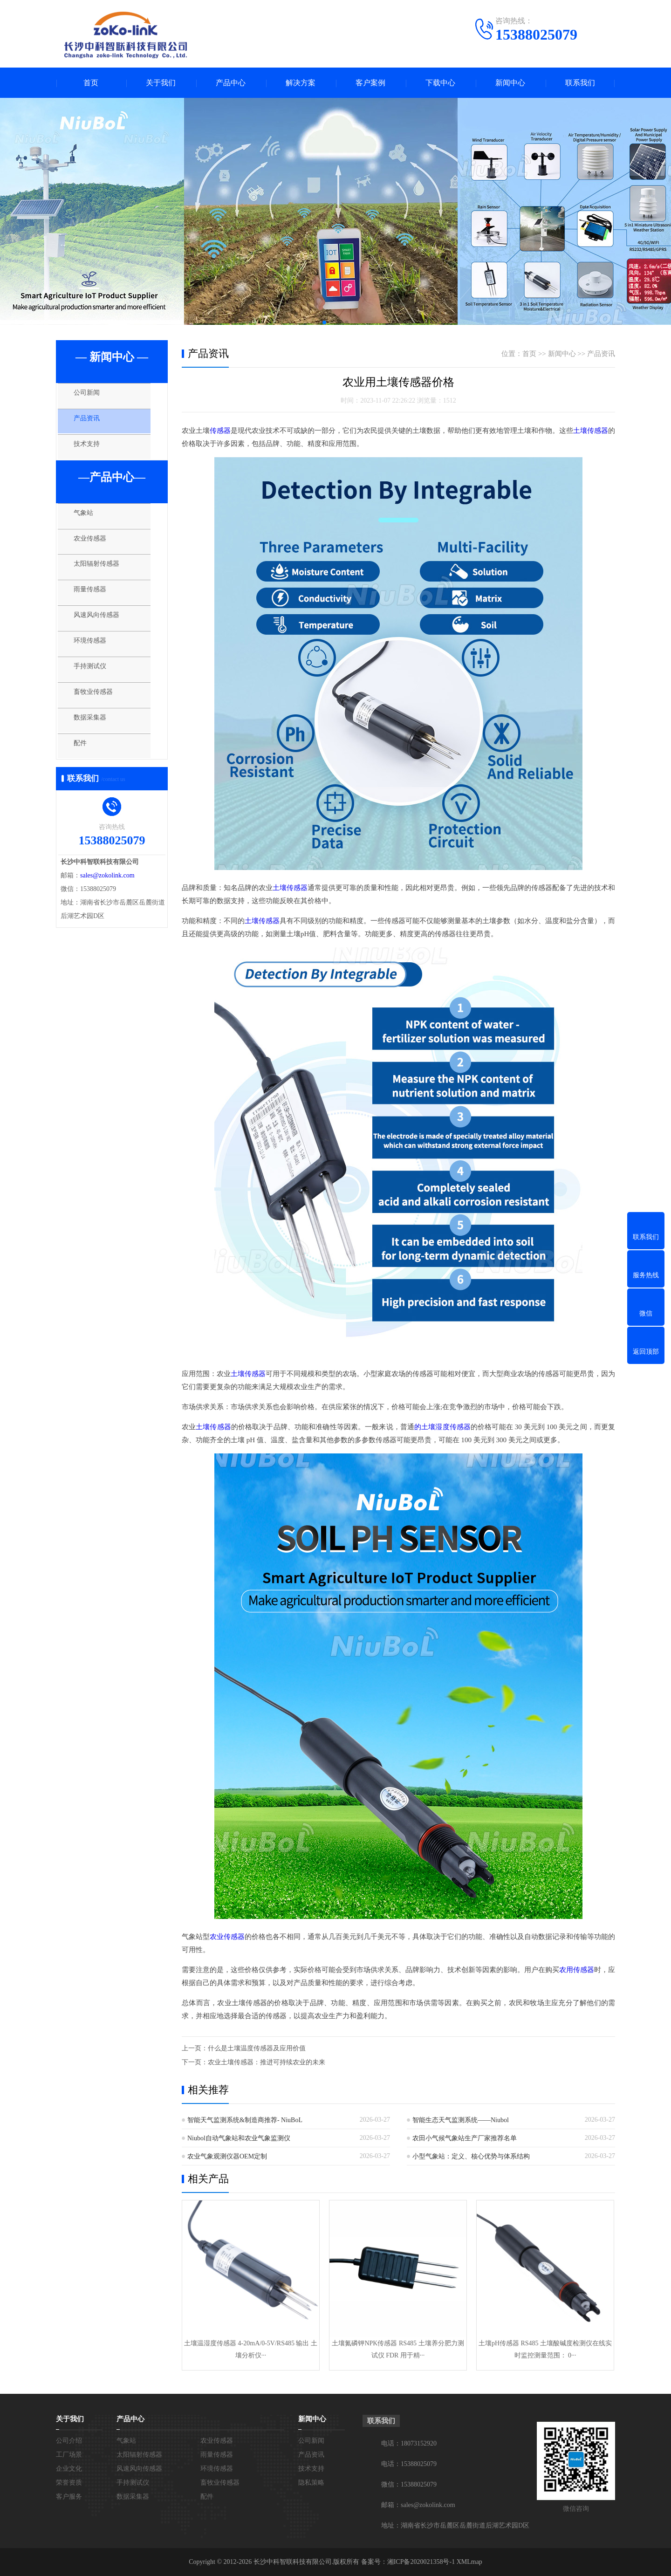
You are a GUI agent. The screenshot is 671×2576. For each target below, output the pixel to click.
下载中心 (440, 83)
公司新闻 (92, 397)
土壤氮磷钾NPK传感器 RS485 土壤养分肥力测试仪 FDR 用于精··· (398, 2349)
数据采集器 (95, 743)
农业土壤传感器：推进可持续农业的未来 (266, 2062)
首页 (90, 83)
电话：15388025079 (409, 2463)
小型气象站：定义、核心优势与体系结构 (471, 2156)
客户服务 (69, 2496)
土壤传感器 (590, 430)
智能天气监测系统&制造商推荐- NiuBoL (244, 2120)
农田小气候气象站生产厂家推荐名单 (464, 2138)
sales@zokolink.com (107, 900)
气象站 (88, 523)
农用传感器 (576, 1969)
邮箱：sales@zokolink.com (418, 2504)
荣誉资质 (69, 2482)
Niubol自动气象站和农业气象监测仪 (238, 2138)
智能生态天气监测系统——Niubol (460, 2120)
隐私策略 (311, 2482)
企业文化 (69, 2468)
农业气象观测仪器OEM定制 (227, 2156)
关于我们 (161, 83)
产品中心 (231, 83)
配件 (85, 770)
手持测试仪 (95, 688)
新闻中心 (510, 83)
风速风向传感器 (102, 633)
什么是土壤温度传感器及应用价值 (257, 2048)
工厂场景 (69, 2454)
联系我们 (580, 83)
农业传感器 (95, 550)
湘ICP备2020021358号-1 (421, 2561)
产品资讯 (92, 424)
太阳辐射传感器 (102, 578)
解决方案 (300, 83)
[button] (324, 322)
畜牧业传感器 (99, 715)
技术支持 (92, 452)
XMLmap (468, 2561)
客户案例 (370, 83)
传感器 (220, 430)
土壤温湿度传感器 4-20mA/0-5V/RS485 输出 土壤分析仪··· (250, 2349)
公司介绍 (69, 2440)
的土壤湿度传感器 (442, 1427)
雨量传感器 (95, 605)
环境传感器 (95, 660)
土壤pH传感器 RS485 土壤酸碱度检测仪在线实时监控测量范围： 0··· (545, 2349)
